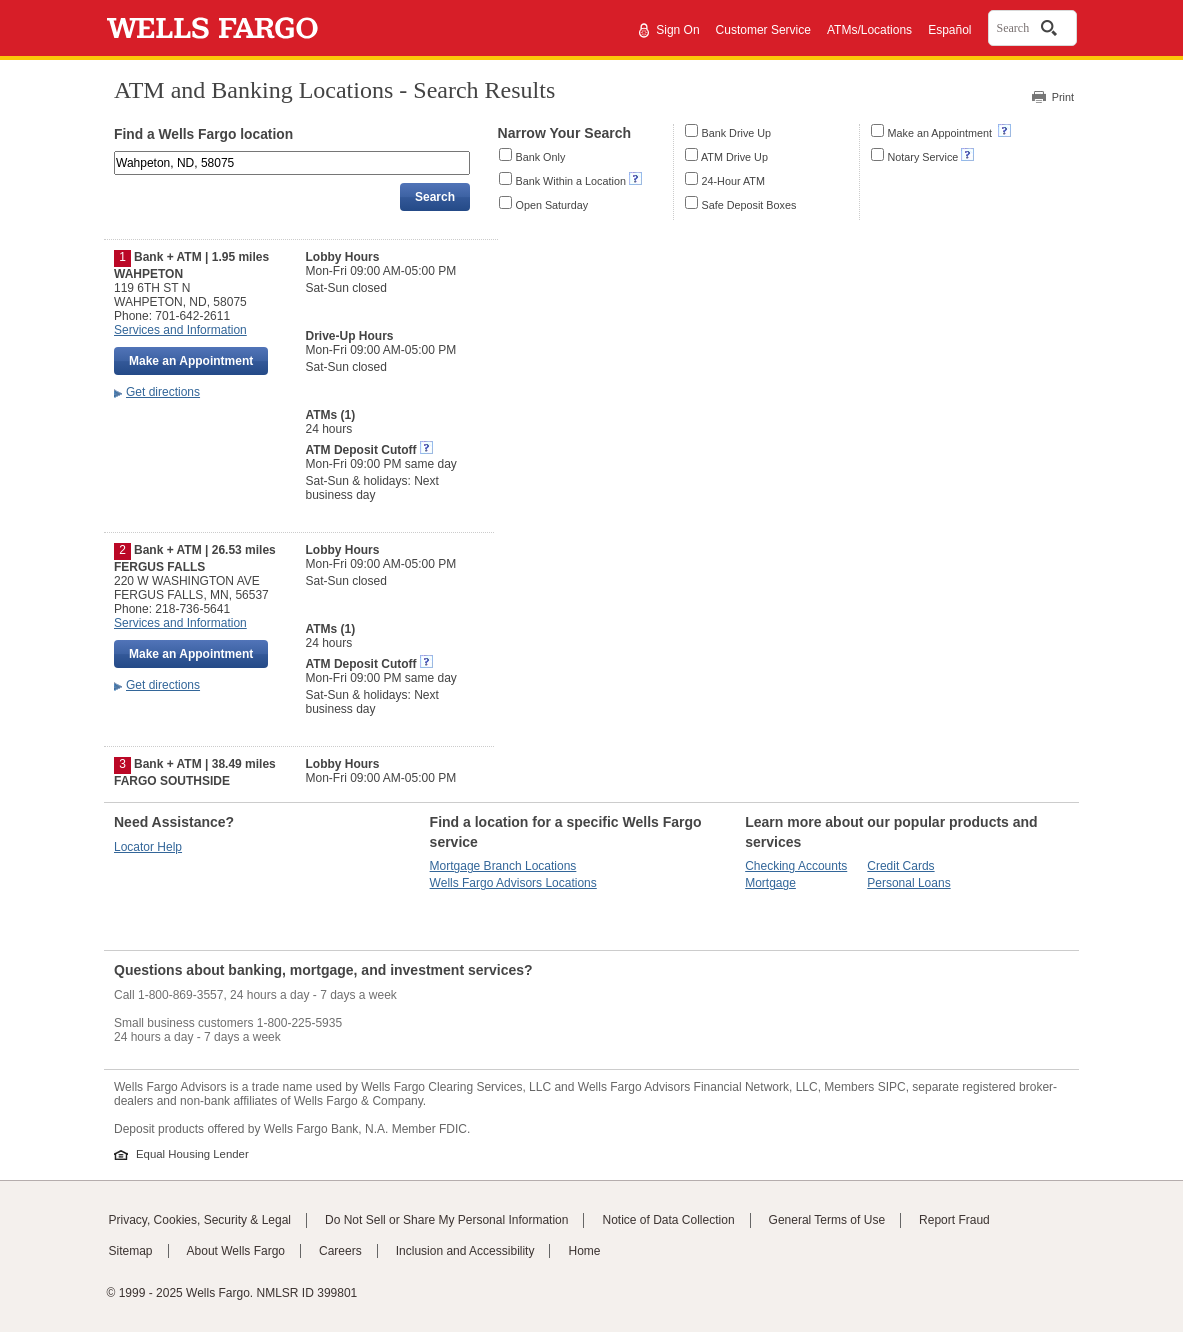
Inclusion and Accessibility (465, 1251)
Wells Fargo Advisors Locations (513, 883)
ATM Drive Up (734, 157)
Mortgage (770, 883)
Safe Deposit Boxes (749, 205)
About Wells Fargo (236, 1251)
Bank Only (541, 157)
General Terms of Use (827, 1220)
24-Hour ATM (733, 181)
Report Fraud (954, 1220)
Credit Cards (900, 866)
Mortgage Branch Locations (503, 866)
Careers (340, 1251)
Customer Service (763, 30)
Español (949, 30)
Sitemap (131, 1251)
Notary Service (923, 157)
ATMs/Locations (869, 30)
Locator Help (148, 847)
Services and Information (180, 330)
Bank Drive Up (737, 133)
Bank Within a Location (571, 181)
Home (584, 1251)
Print (1063, 97)
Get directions (163, 392)
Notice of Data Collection (668, 1220)
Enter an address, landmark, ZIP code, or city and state (116, 154)
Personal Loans (908, 883)
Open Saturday (552, 205)
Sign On (677, 30)
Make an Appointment (941, 133)
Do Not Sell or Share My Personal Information (446, 1220)
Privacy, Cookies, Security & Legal (200, 1220)
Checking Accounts (796, 866)
